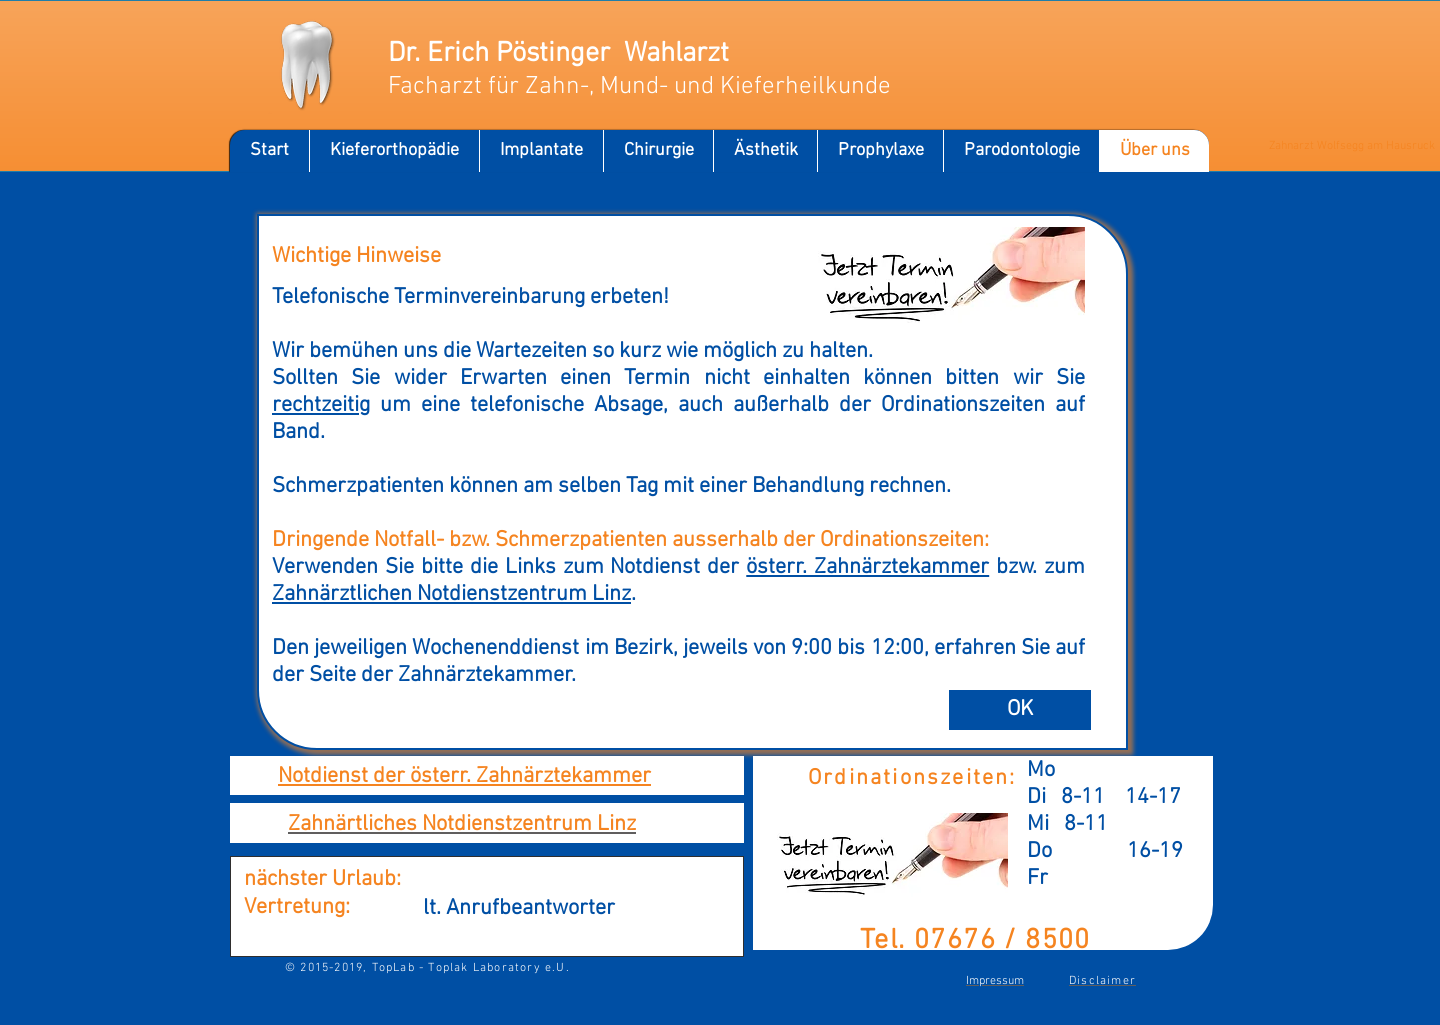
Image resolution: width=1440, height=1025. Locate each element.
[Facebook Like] (1068, 63)
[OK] (1020, 710)
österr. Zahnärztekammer (867, 567)
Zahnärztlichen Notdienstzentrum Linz (451, 594)
